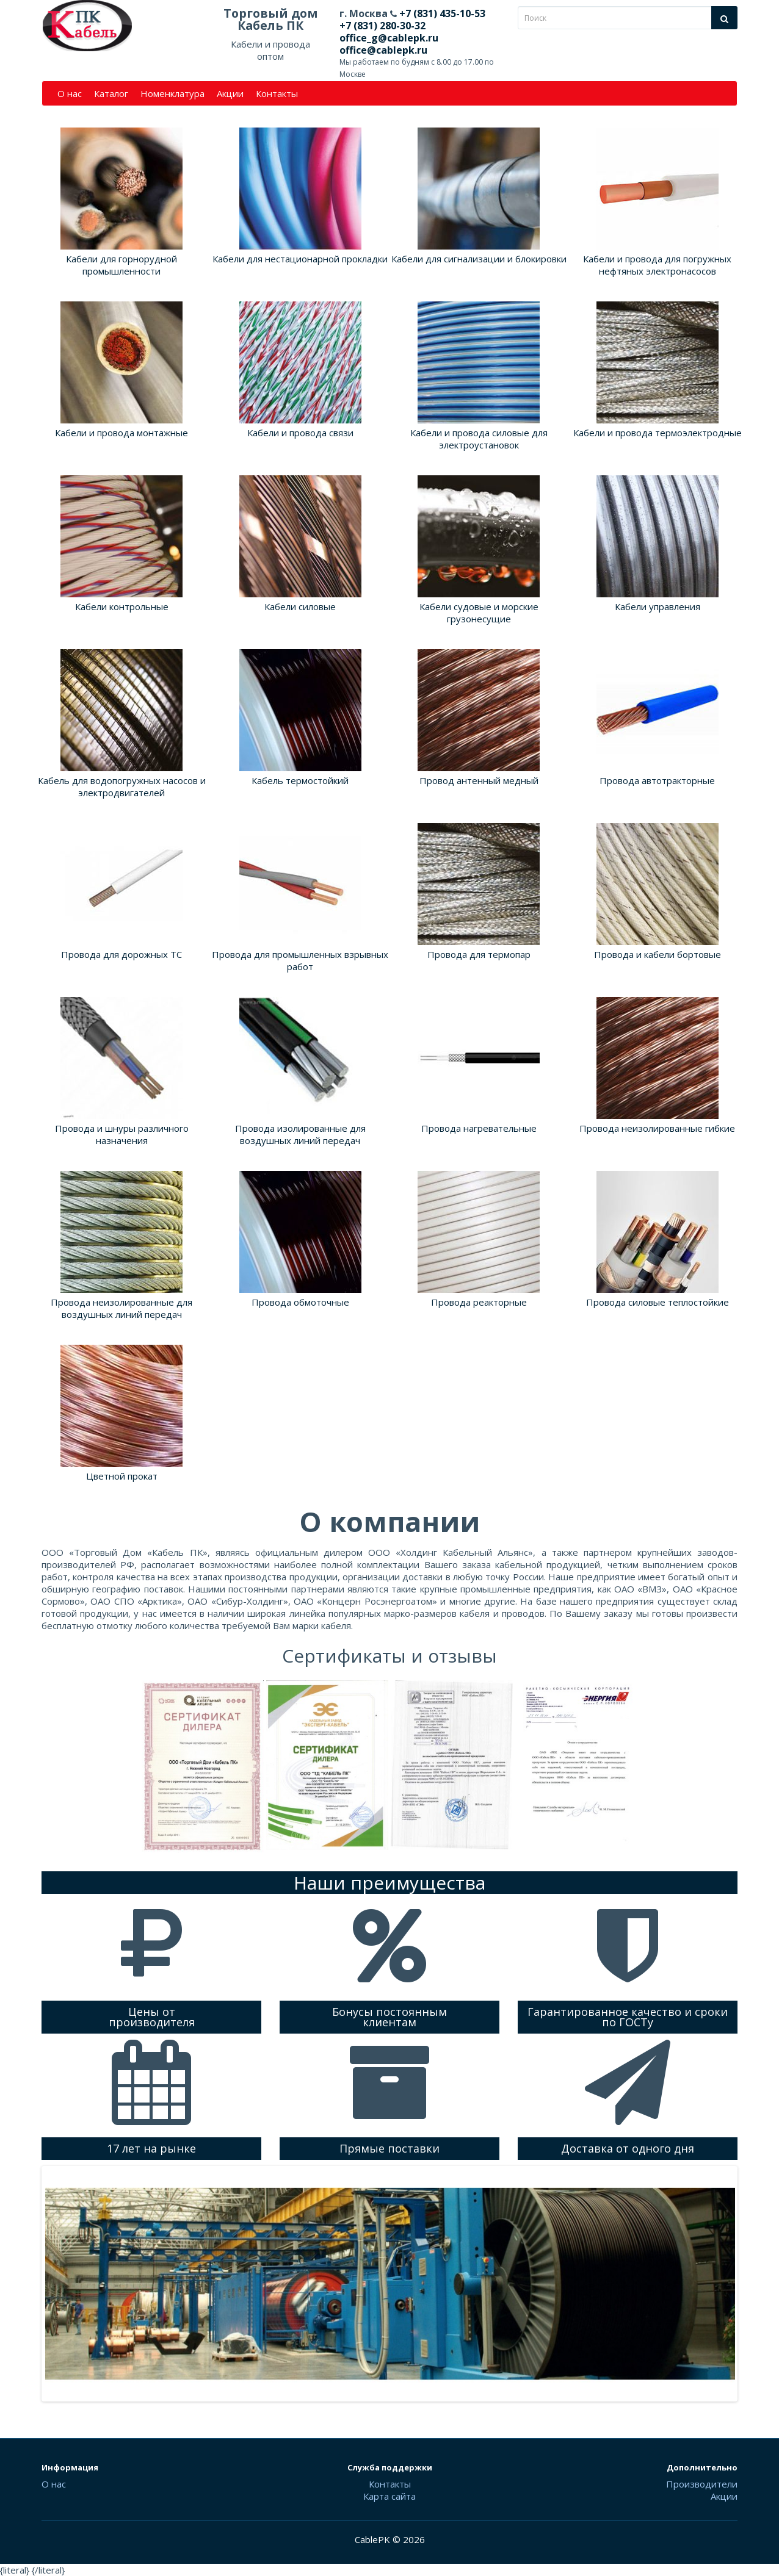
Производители (701, 2484)
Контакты (277, 93)
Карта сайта (389, 2496)
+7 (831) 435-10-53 (441, 13)
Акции (230, 93)
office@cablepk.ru (383, 50)
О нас (69, 93)
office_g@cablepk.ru (388, 38)
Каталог (111, 93)
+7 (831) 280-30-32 (382, 25)
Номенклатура (172, 93)
